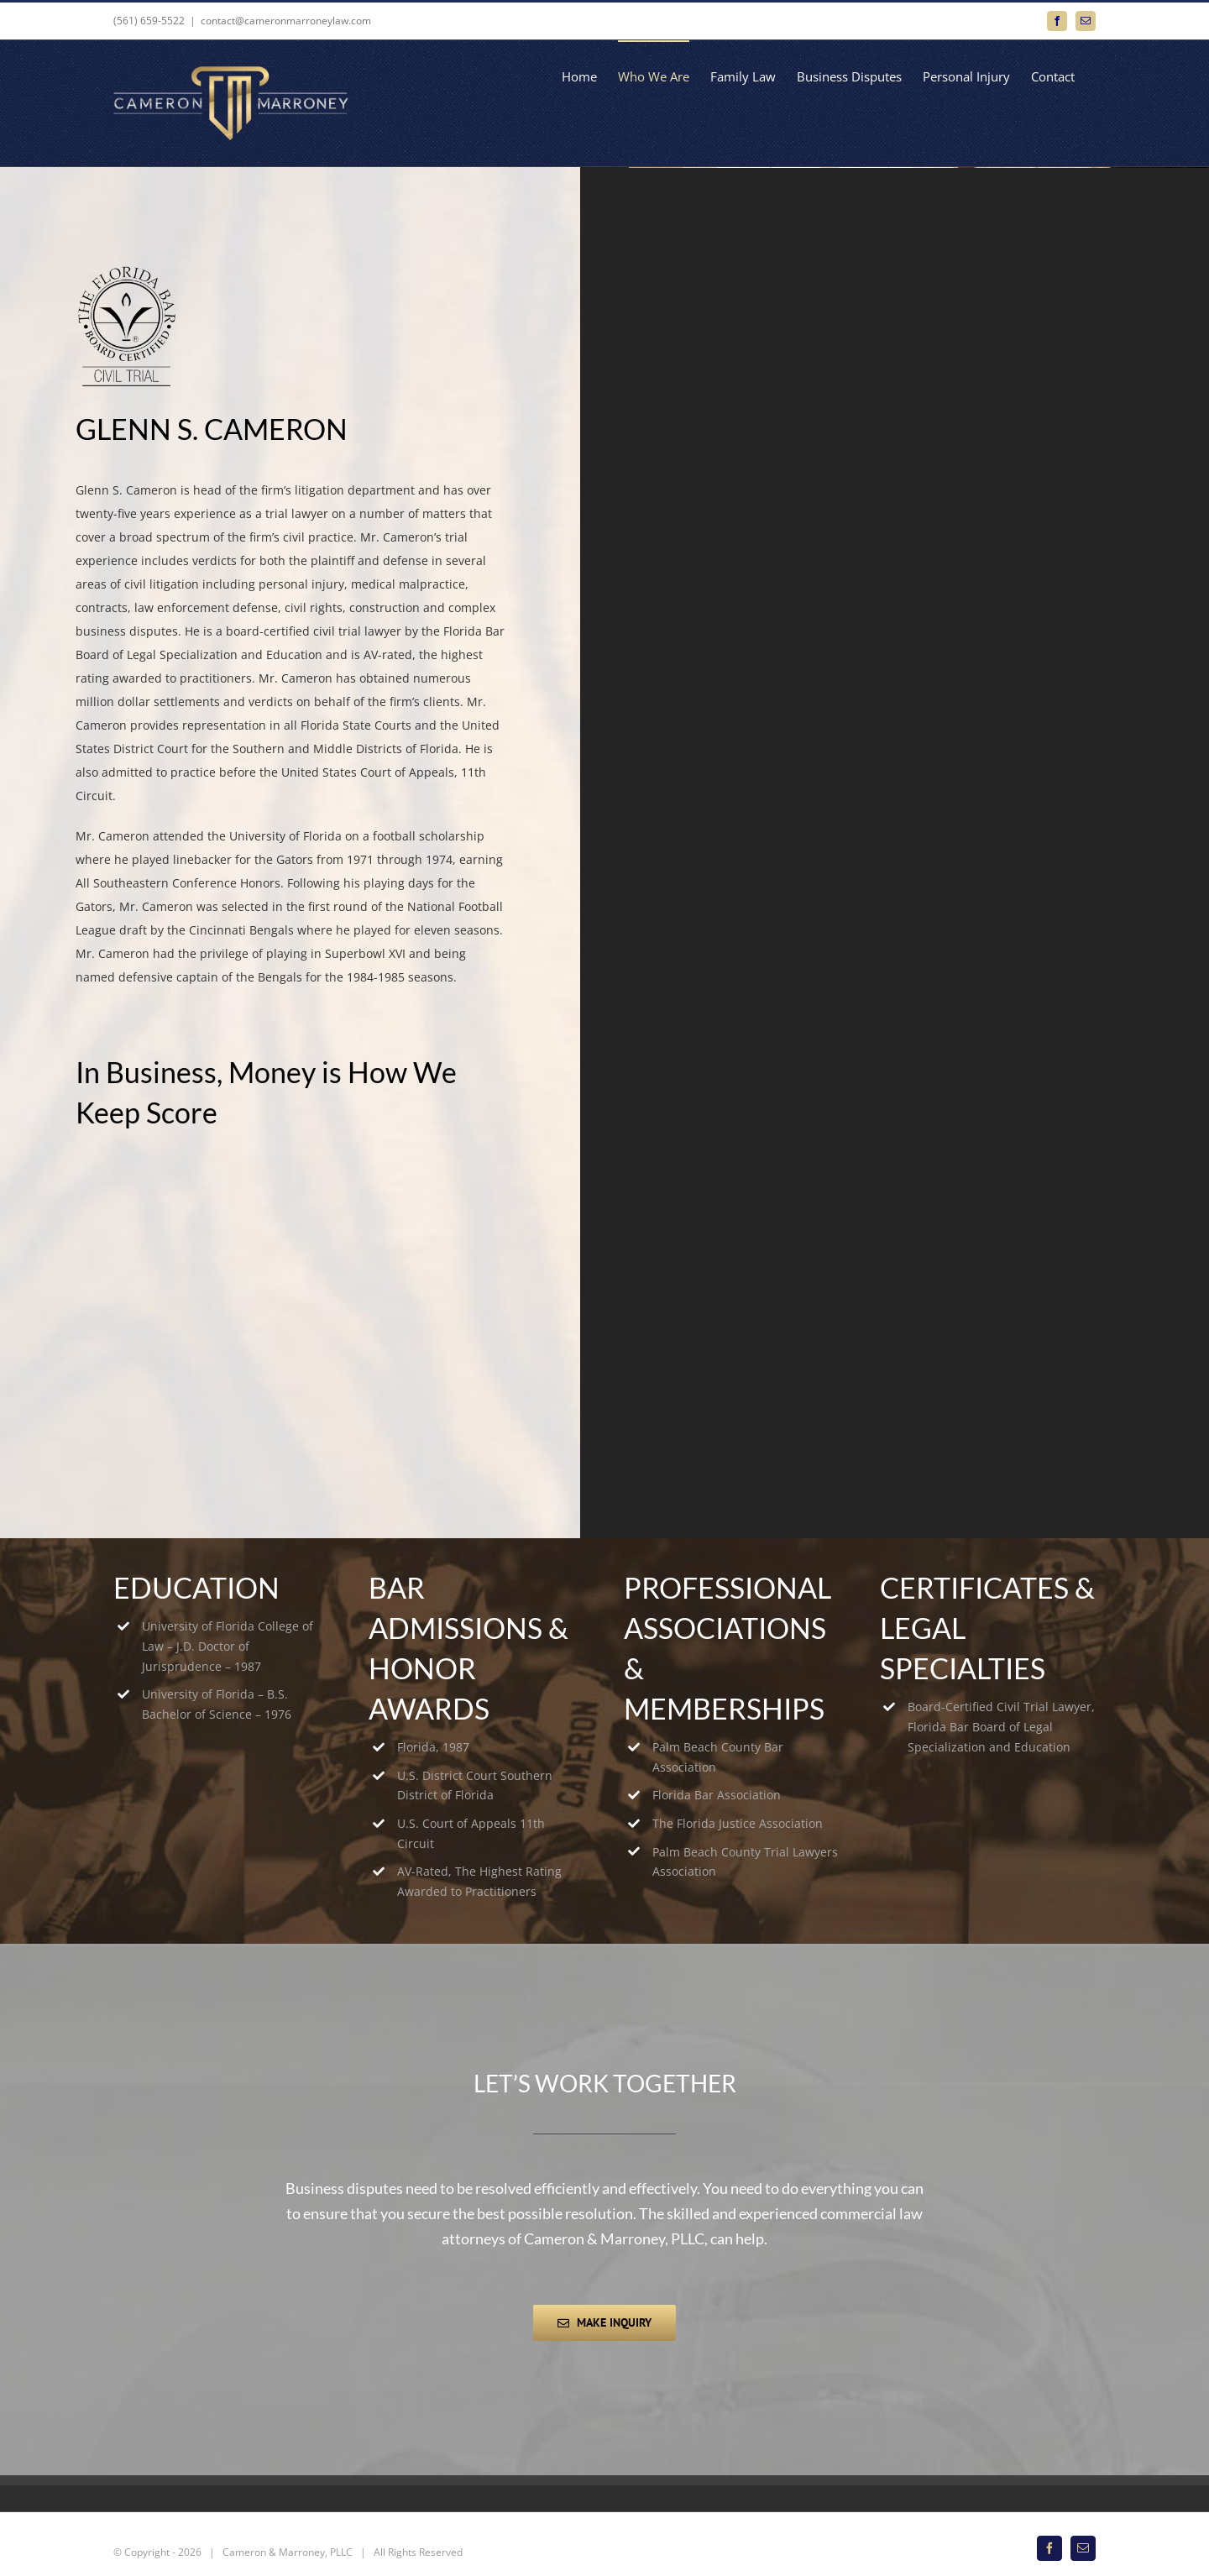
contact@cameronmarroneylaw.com (286, 20)
